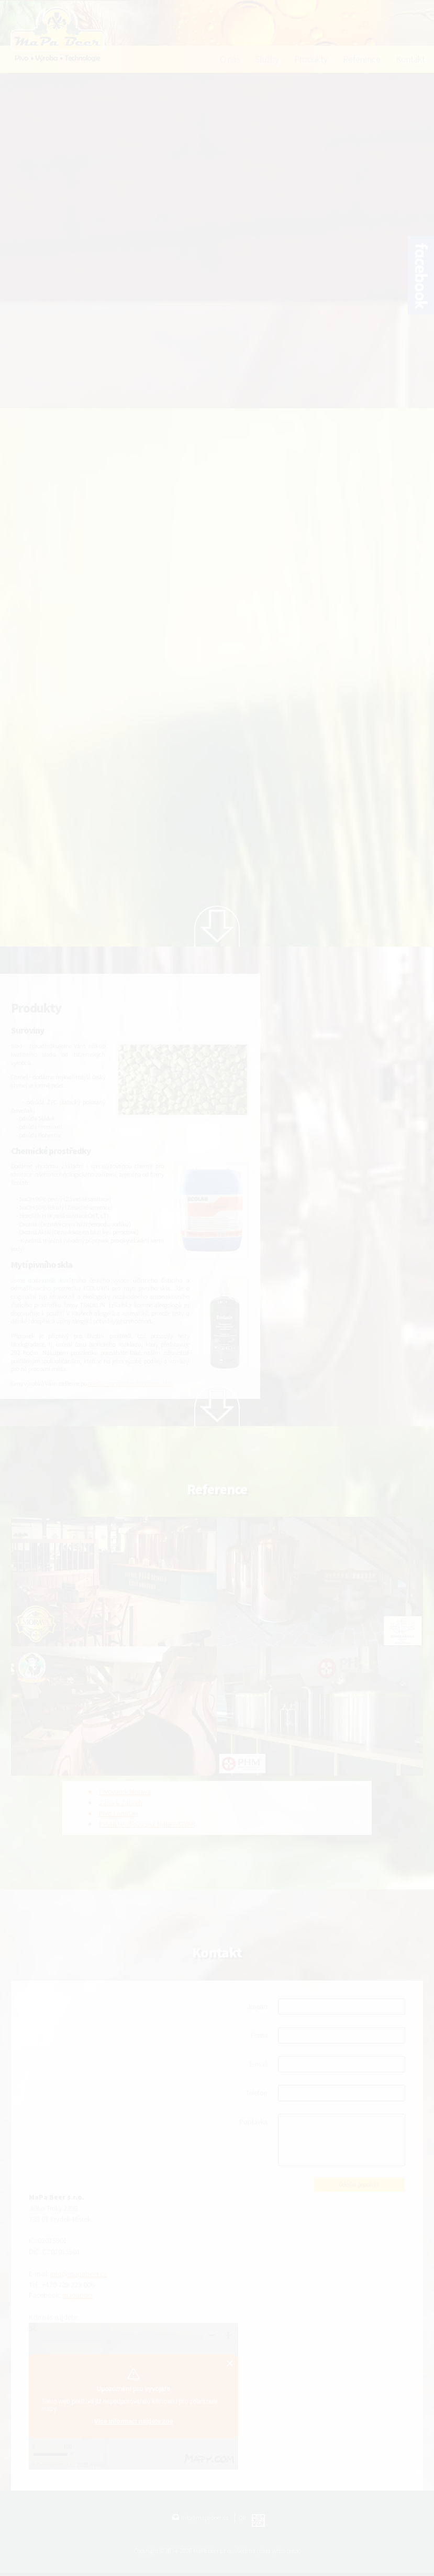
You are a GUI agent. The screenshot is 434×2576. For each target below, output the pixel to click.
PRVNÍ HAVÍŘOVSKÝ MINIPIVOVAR (147, 1824)
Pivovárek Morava (125, 1791)
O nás (230, 59)
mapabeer (77, 2295)
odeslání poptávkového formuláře (130, 1383)
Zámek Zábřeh (120, 1802)
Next (217, 926)
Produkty (311, 59)
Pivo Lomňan (118, 1813)
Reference (362, 59)
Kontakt (410, 59)
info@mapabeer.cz (78, 2273)
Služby (267, 59)
